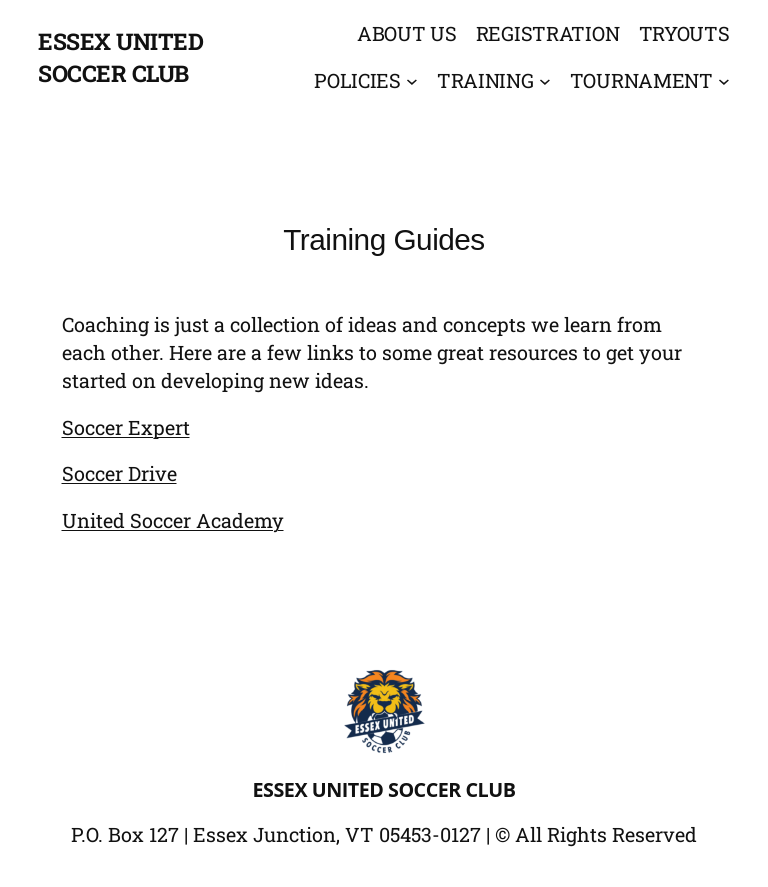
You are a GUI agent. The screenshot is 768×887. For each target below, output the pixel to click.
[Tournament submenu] (724, 81)
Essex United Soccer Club (384, 789)
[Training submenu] (545, 81)
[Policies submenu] (412, 81)
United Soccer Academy (173, 520)
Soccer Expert (126, 427)
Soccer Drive (119, 473)
